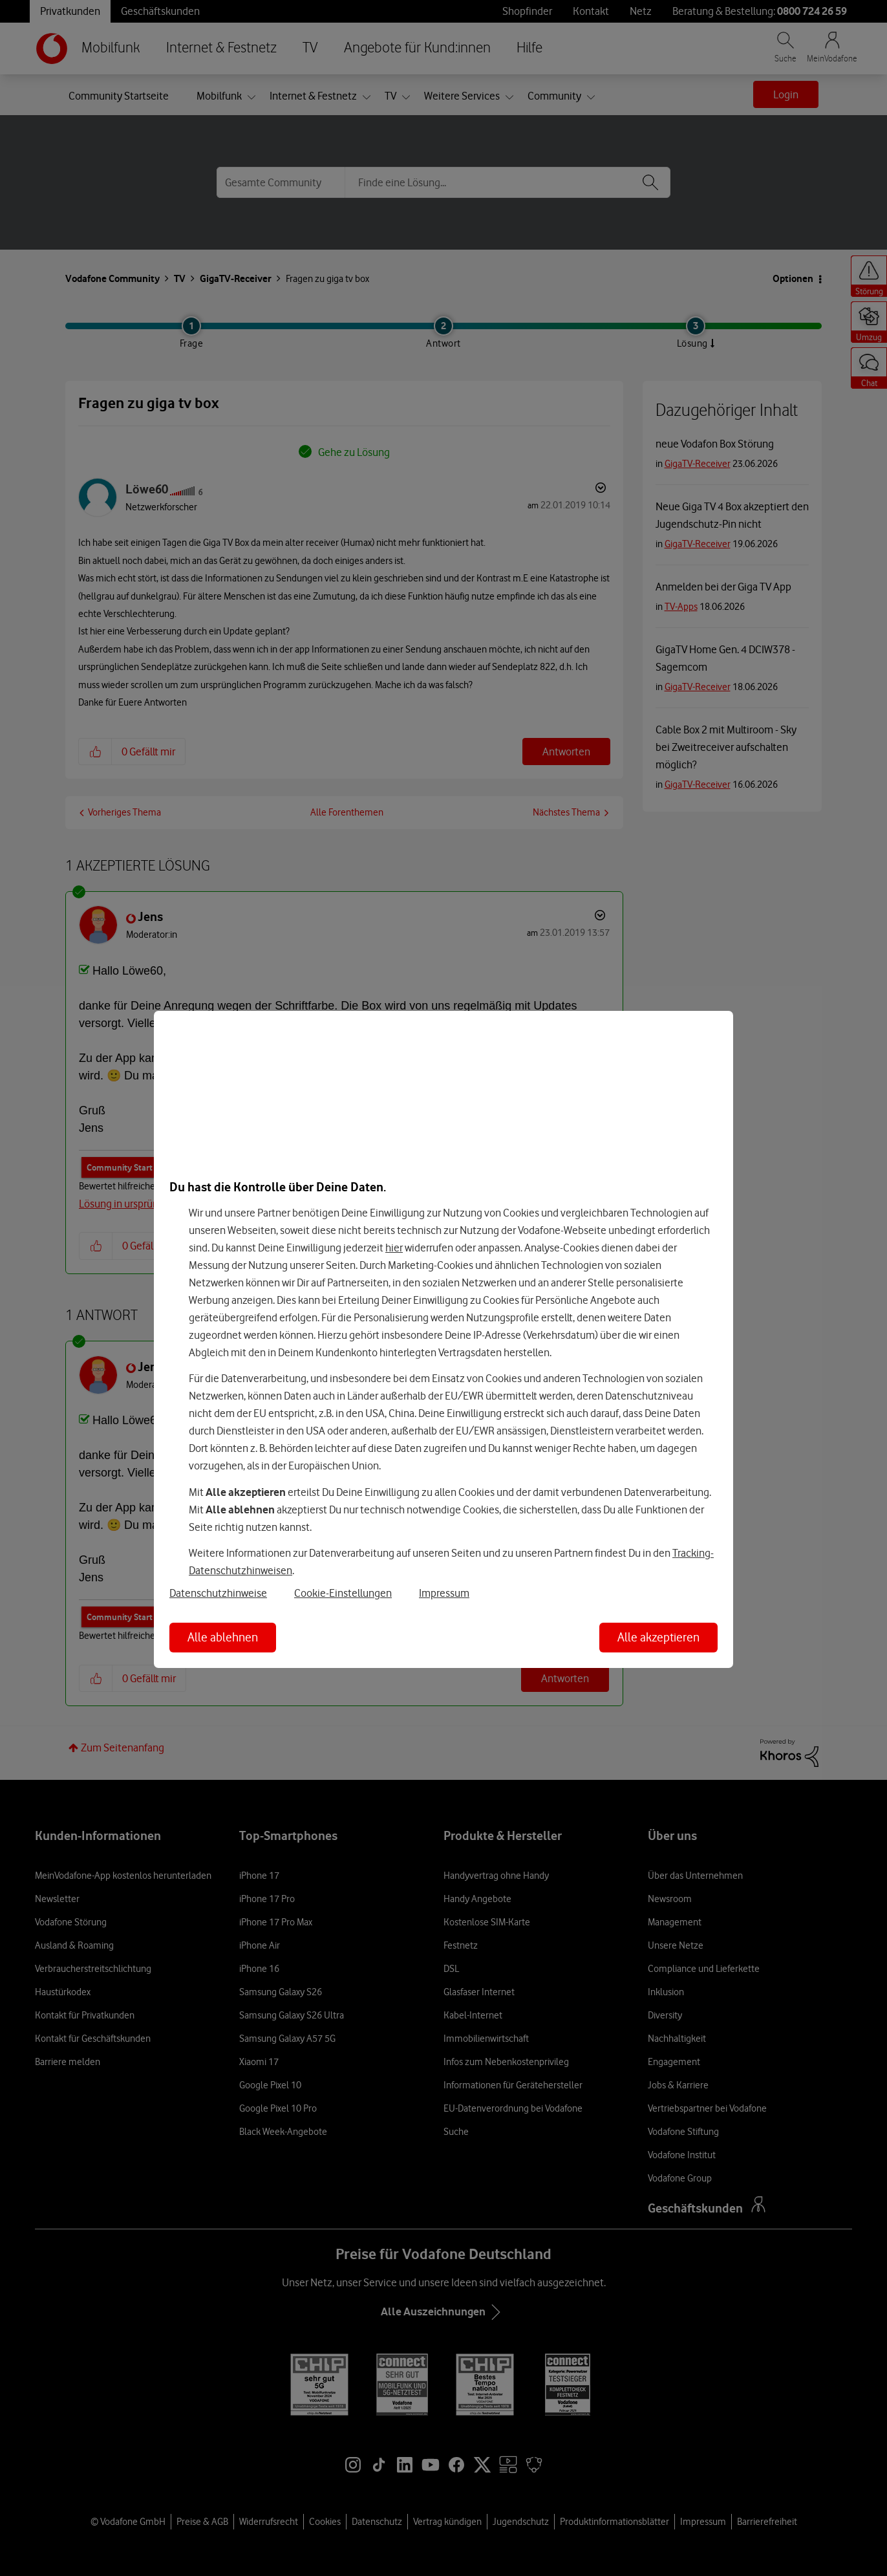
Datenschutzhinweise (218, 1592)
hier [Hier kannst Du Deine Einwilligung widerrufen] (394, 1247)
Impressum (444, 1592)
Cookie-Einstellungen (343, 1592)
